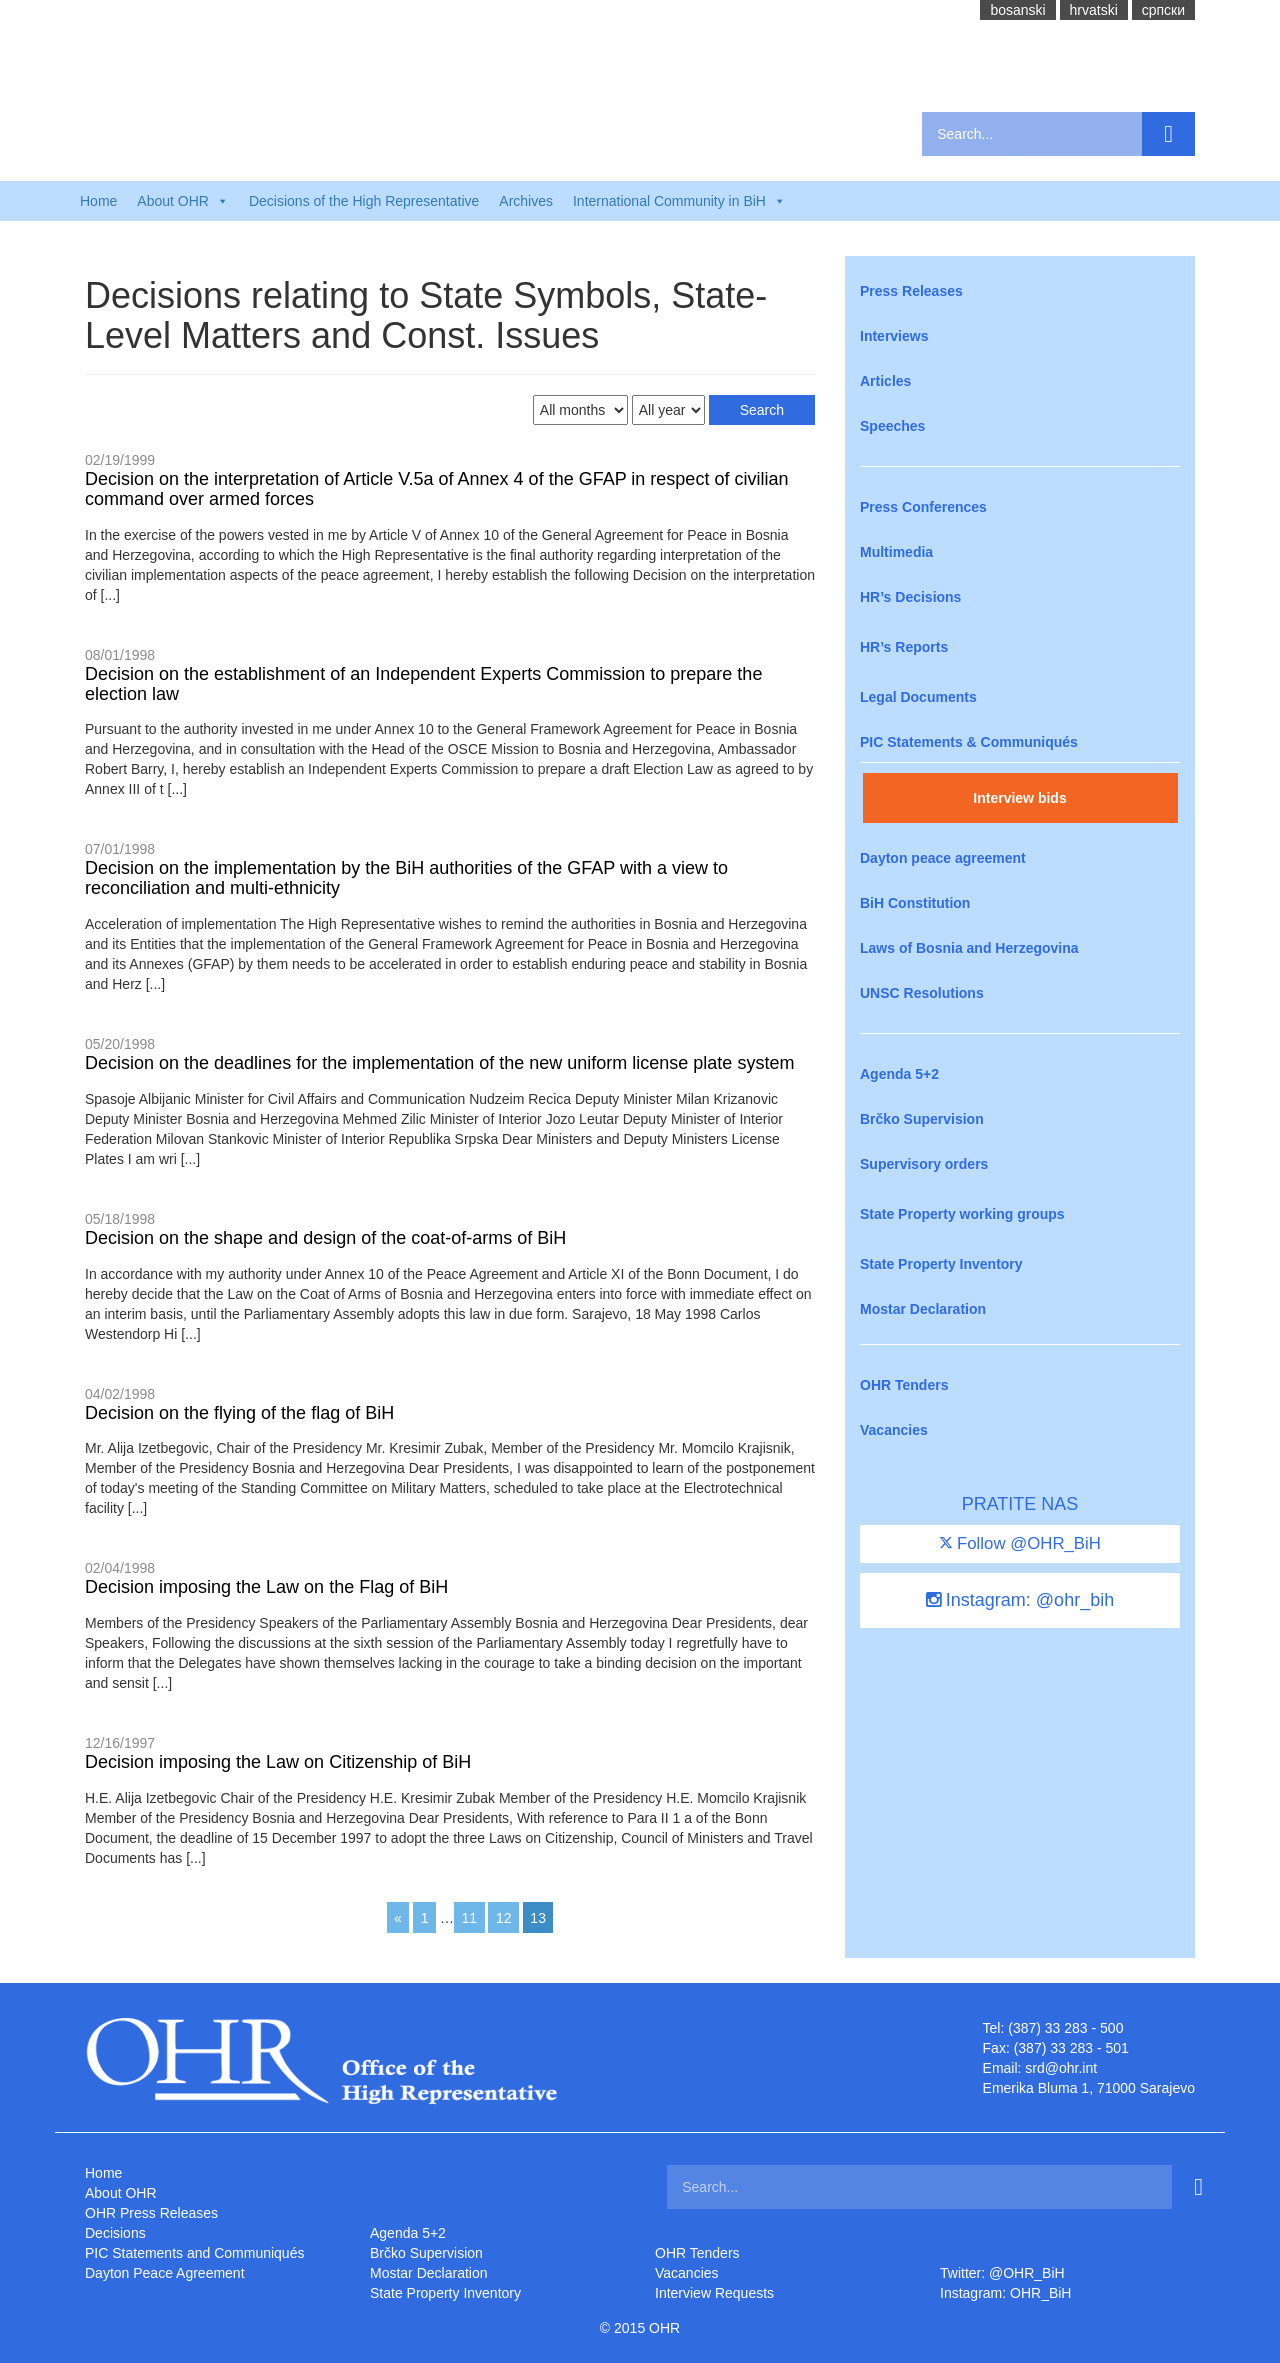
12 (504, 1918)
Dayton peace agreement (943, 858)
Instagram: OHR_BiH (1005, 2293)
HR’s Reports (904, 647)
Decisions (115, 2233)
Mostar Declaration (923, 1309)
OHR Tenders (904, 1385)
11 (469, 1918)
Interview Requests (714, 2293)
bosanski (1017, 10)
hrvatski (1094, 10)
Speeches (892, 426)
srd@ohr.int (1061, 2068)
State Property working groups (962, 1214)
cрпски (1163, 10)
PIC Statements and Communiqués (194, 2253)
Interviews (894, 336)
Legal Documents (918, 697)
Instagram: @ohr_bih (1020, 1600)
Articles (885, 381)
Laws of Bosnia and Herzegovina (969, 948)
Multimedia (896, 552)
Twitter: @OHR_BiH (1002, 2273)
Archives (526, 201)
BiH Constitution (915, 903)
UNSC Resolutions (922, 993)
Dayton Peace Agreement (165, 2273)
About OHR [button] (183, 201)
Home (98, 201)
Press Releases (911, 291)
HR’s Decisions (910, 597)
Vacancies (894, 1430)
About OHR (121, 2193)
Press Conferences (923, 507)
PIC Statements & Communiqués (969, 742)
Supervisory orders (924, 1164)
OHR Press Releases (151, 2213)
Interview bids (1019, 798)
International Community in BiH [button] (679, 201)
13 (538, 1918)
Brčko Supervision (922, 1119)
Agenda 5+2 (899, 1074)
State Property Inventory (941, 1264)
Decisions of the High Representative (364, 201)
